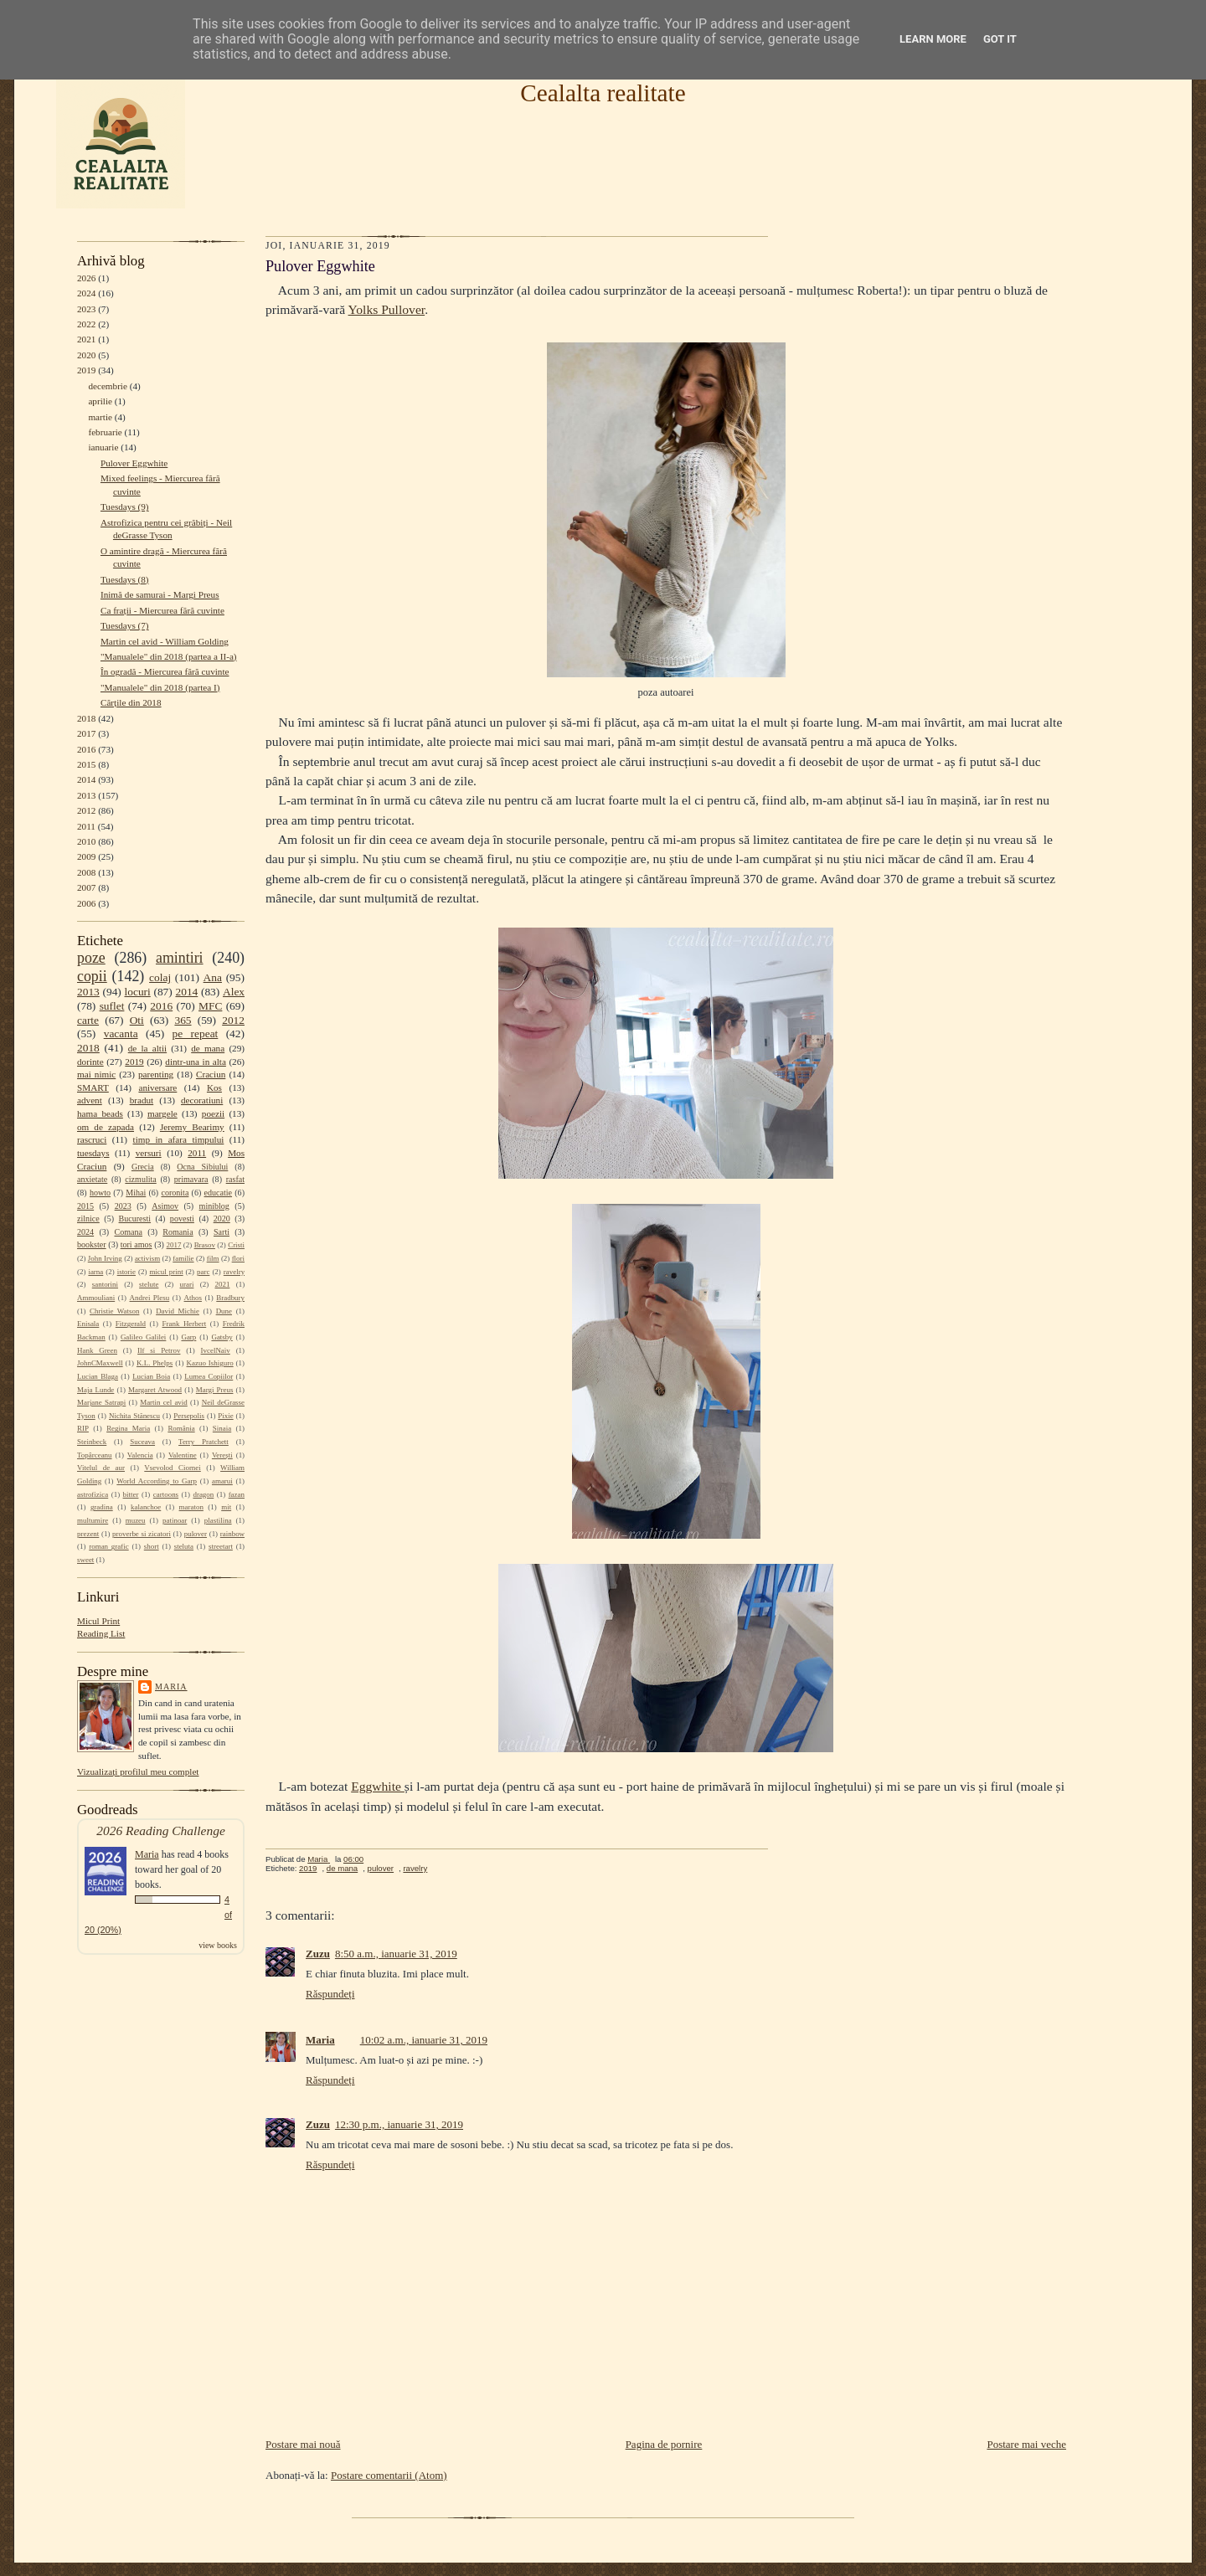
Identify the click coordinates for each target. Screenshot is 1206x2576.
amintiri (180, 957)
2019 (86, 370)
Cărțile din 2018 (131, 702)
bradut (142, 1100)
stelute (148, 1284)
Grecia (142, 1166)
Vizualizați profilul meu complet (137, 1771)
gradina (101, 1507)
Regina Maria (128, 1428)
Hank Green (97, 1350)
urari (187, 1284)
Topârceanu (94, 1455)
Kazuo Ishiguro (210, 1363)
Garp (188, 1337)
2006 (86, 903)
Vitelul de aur (101, 1467)
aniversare (157, 1087)
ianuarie (103, 447)
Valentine (182, 1455)
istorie (126, 1271)
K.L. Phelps (155, 1363)
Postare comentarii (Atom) (389, 2475)
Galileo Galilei (143, 1337)
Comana (128, 1232)
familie (183, 1258)
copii (92, 976)
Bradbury (230, 1297)
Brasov (204, 1245)
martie (100, 417)
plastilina (218, 1520)
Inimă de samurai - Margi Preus (159, 594)
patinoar (174, 1520)
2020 (86, 355)
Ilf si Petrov (158, 1350)
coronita (174, 1192)
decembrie (107, 386)
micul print (166, 1271)
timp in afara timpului (178, 1139)
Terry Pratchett (203, 1441)
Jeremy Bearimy (192, 1127)
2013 (86, 795)
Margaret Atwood (155, 1390)
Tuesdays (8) (124, 579)
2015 (86, 764)
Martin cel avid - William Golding (164, 641)
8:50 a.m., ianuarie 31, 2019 (396, 1953)
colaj (160, 977)
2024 (86, 293)
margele (162, 1113)
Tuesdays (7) (124, 625)
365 (182, 1020)
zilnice (88, 1218)
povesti (182, 1218)
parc (203, 1271)
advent (89, 1100)
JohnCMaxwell (100, 1363)
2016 (86, 749)
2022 (86, 324)
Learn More (932, 39)
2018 (86, 718)
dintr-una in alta (195, 1062)
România (181, 1428)
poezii (213, 1113)
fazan (237, 1494)
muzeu (136, 1520)
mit (226, 1507)
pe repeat (196, 1033)
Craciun (210, 1074)
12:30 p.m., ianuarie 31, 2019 (399, 2124)
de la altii (147, 1048)
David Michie (177, 1311)
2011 (86, 826)
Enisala (88, 1323)
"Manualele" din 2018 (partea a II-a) (168, 656)
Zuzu (318, 1953)
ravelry (234, 1271)
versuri (149, 1153)
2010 (86, 841)
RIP (83, 1428)
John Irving (105, 1258)
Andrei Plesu (150, 1297)
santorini (105, 1284)
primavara (191, 1179)
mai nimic (96, 1074)
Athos (193, 1297)
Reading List (101, 1633)
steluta (183, 1546)
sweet (85, 1559)
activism (147, 1258)
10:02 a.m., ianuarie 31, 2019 (423, 2040)
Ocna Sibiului (202, 1166)
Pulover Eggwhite (134, 463)
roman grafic (108, 1546)
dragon (203, 1494)
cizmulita (140, 1179)
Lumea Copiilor (208, 1376)
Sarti (221, 1232)
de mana (207, 1048)
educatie (218, 1192)
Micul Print (98, 1621)
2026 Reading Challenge (160, 1830)
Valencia (140, 1455)
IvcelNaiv (215, 1350)
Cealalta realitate (602, 93)
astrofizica (92, 1494)
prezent (88, 1534)
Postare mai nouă (303, 2444)
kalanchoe (146, 1507)
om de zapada (105, 1127)
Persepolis (188, 1415)
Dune (224, 1311)
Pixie (225, 1415)
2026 (86, 278)
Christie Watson (114, 1311)
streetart (221, 1546)
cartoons (165, 1494)
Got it (1000, 39)
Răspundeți (330, 1993)
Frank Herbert (184, 1323)
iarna (95, 1271)
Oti (137, 1020)
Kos (214, 1087)
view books (217, 1945)
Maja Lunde (95, 1390)
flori (238, 1258)
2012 (86, 810)
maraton (191, 1507)
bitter (131, 1494)
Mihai (136, 1192)
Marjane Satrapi (101, 1402)
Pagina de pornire (664, 2444)
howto (100, 1192)
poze (91, 957)
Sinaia (222, 1428)
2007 (86, 887)
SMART (93, 1087)
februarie (104, 432)
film (213, 1258)
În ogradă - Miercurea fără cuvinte (164, 671)
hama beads (100, 1113)
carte (88, 1020)
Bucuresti (135, 1218)
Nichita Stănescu (134, 1415)
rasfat (235, 1179)
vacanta (121, 1033)
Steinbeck (91, 1441)
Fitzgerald (131, 1323)
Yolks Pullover (386, 309)
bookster (91, 1244)
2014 (86, 779)
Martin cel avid (164, 1402)
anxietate (92, 1179)
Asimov (165, 1206)
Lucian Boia (151, 1376)
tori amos (136, 1244)
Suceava (142, 1441)
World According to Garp (156, 1481)
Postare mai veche (1026, 2444)
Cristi (236, 1245)
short (151, 1546)
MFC (210, 1006)
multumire (92, 1520)
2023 (86, 309)
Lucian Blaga (97, 1376)
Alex (234, 991)
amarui (222, 1481)
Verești (222, 1455)
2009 (86, 856)
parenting (155, 1074)
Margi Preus (215, 1390)
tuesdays (93, 1153)
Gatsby (221, 1337)
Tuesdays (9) (124, 506)
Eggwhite (378, 1786)
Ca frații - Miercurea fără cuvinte (162, 610)
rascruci (91, 1139)
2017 (86, 733)
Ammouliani (96, 1297)
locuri (138, 991)
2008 (86, 872)
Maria (171, 1686)
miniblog (214, 1206)
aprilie (100, 401)
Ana (213, 977)
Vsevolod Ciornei (172, 1467)
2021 (86, 339)
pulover (195, 1534)
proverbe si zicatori (141, 1534)
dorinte (90, 1062)
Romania (177, 1232)
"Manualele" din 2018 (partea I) (160, 687)
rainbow (232, 1534)
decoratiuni (202, 1100)
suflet (112, 1006)
